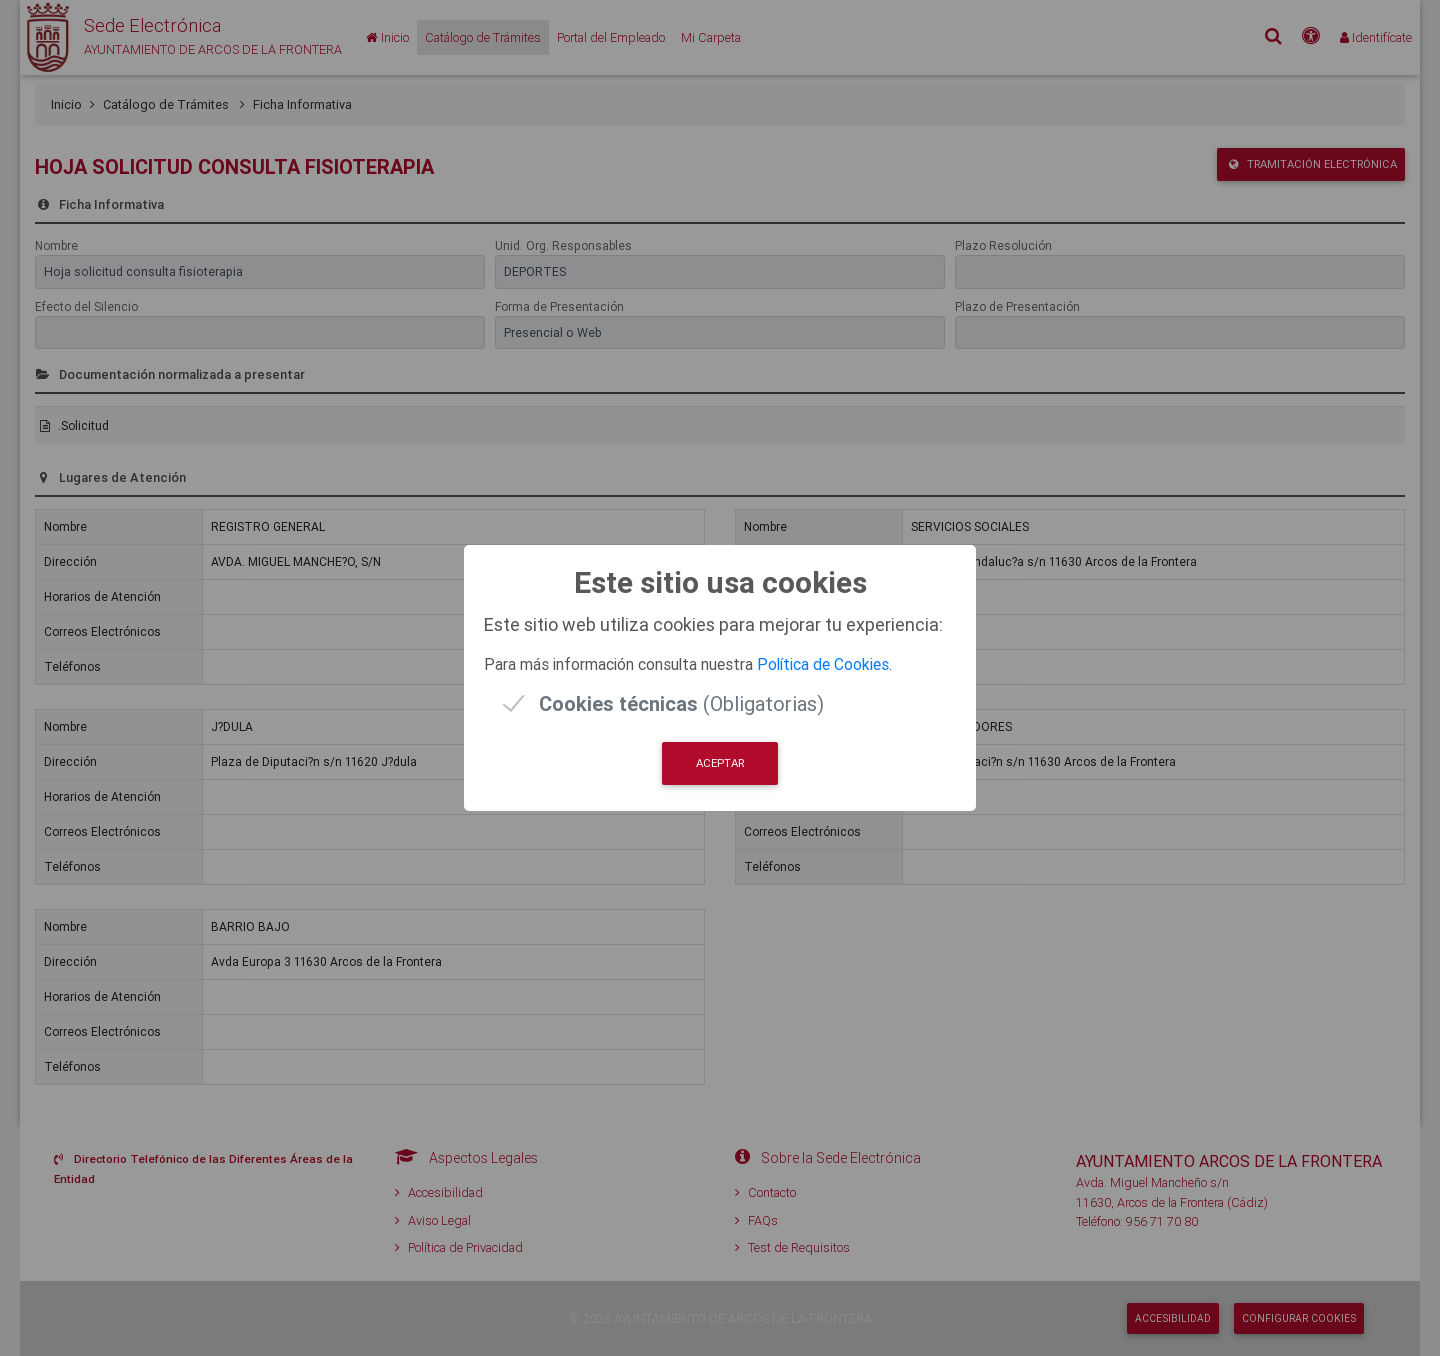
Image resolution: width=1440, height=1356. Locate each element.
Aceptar (720, 763)
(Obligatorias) (681, 703)
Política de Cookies (823, 664)
